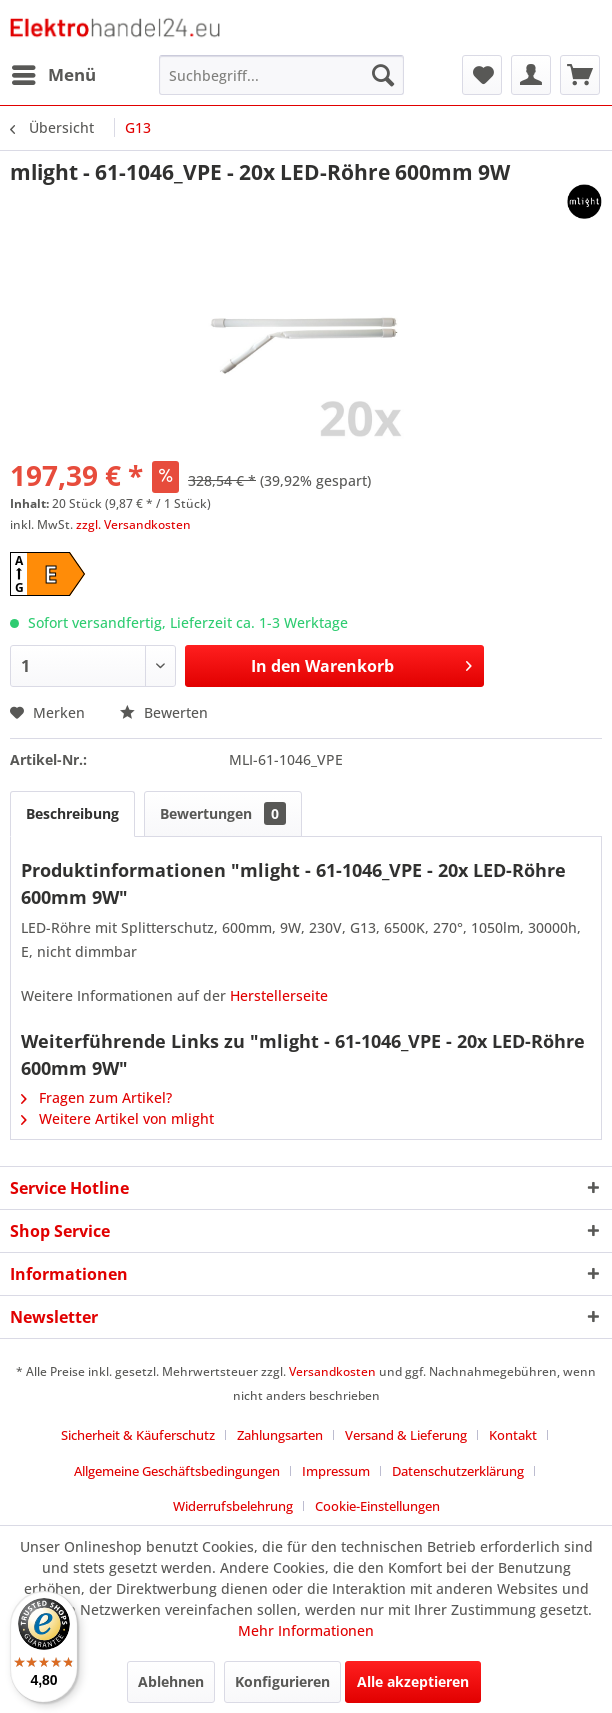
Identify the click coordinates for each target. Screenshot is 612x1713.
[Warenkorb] (580, 75)
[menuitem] (53, 75)
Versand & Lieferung (406, 1435)
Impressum (336, 1471)
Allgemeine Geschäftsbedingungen (177, 1471)
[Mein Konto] (531, 75)
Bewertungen (223, 813)
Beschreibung (72, 813)
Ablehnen (171, 1681)
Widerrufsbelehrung (233, 1506)
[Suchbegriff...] (281, 75)
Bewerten (164, 712)
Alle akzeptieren (413, 1681)
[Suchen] (383, 75)
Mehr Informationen (306, 1630)
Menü (54, 72)
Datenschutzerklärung (458, 1471)
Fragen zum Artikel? (96, 1097)
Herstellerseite (279, 995)
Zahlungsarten (280, 1435)
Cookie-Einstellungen (377, 1506)
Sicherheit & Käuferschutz (138, 1435)
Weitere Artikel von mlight (117, 1118)
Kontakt (513, 1435)
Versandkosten (332, 1371)
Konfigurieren (282, 1681)
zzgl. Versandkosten (133, 524)
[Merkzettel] (482, 75)
